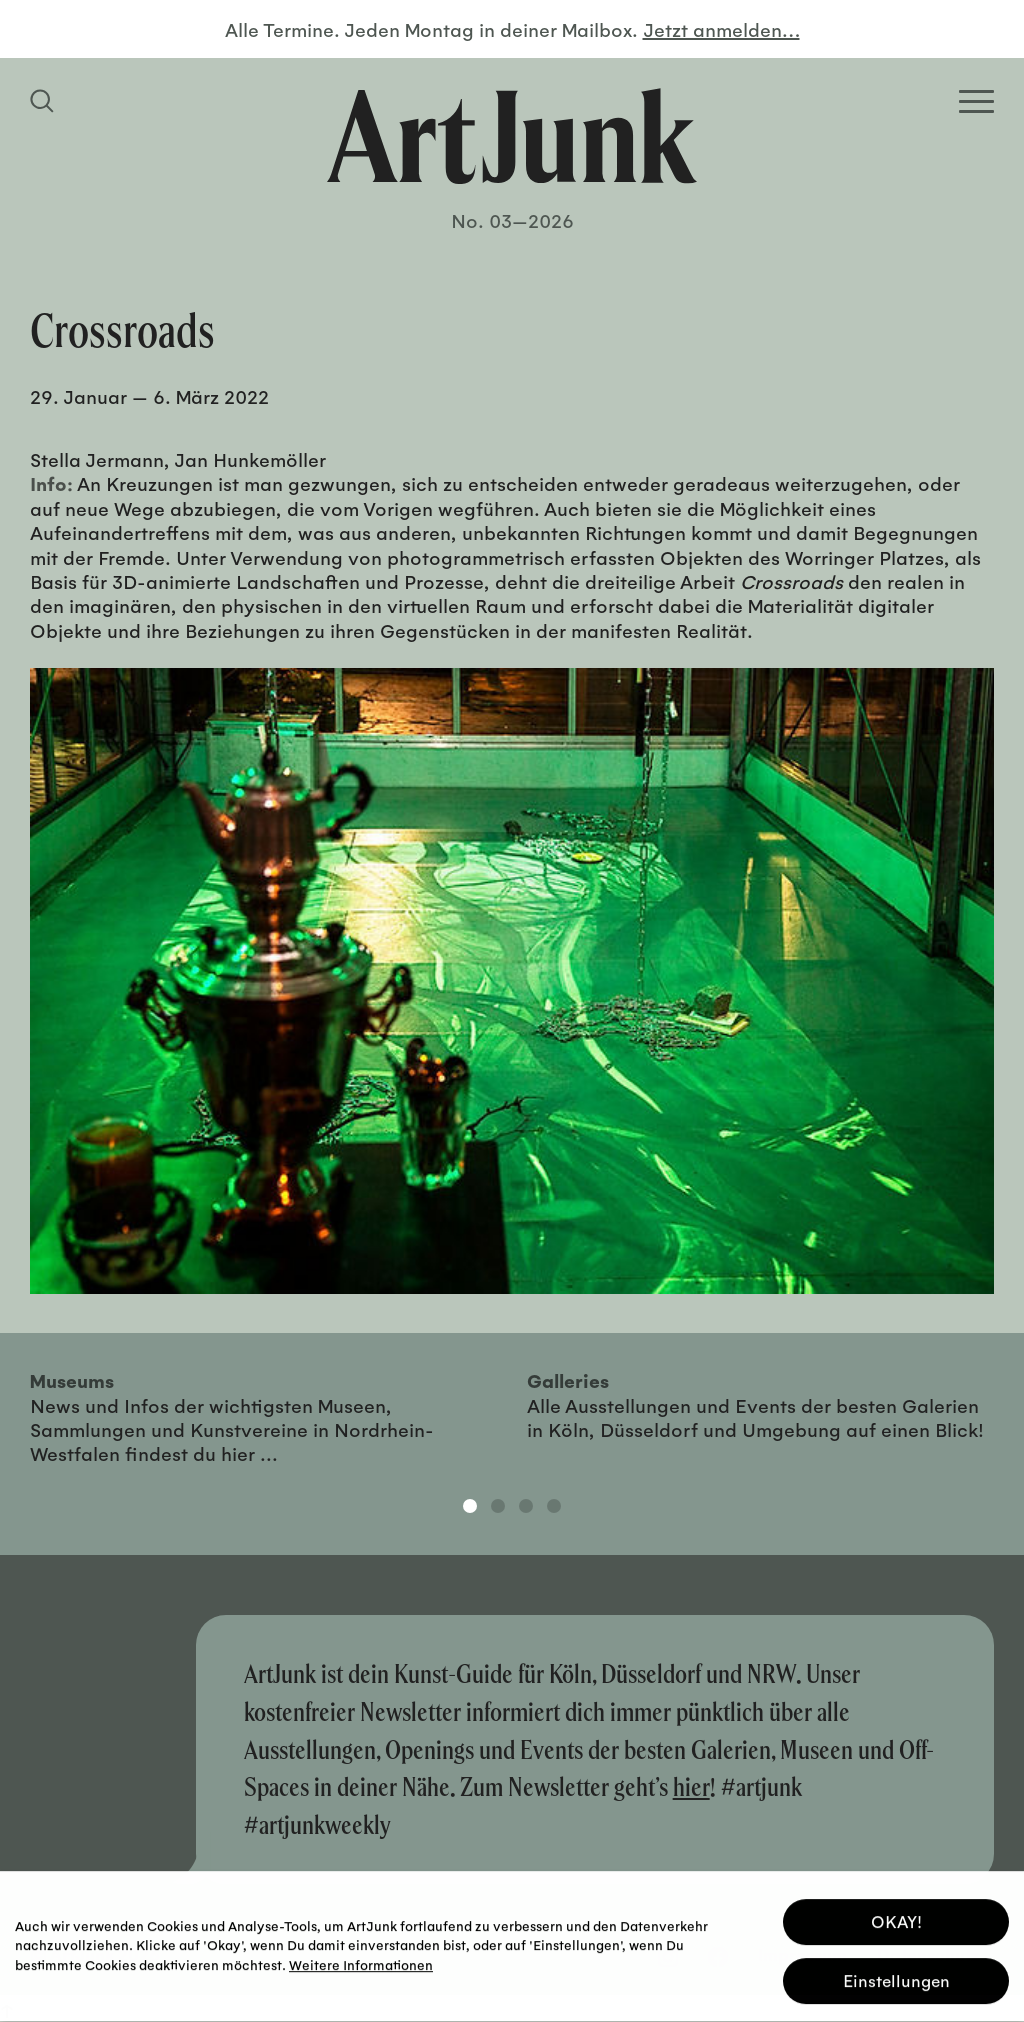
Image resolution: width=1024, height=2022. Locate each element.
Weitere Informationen (361, 1960)
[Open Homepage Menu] (976, 101)
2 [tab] (498, 1506)
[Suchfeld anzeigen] (45, 101)
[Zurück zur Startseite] (512, 136)
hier (691, 1786)
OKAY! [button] (896, 1918)
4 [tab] (554, 1506)
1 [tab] (470, 1506)
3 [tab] (526, 1506)
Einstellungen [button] (896, 1977)
